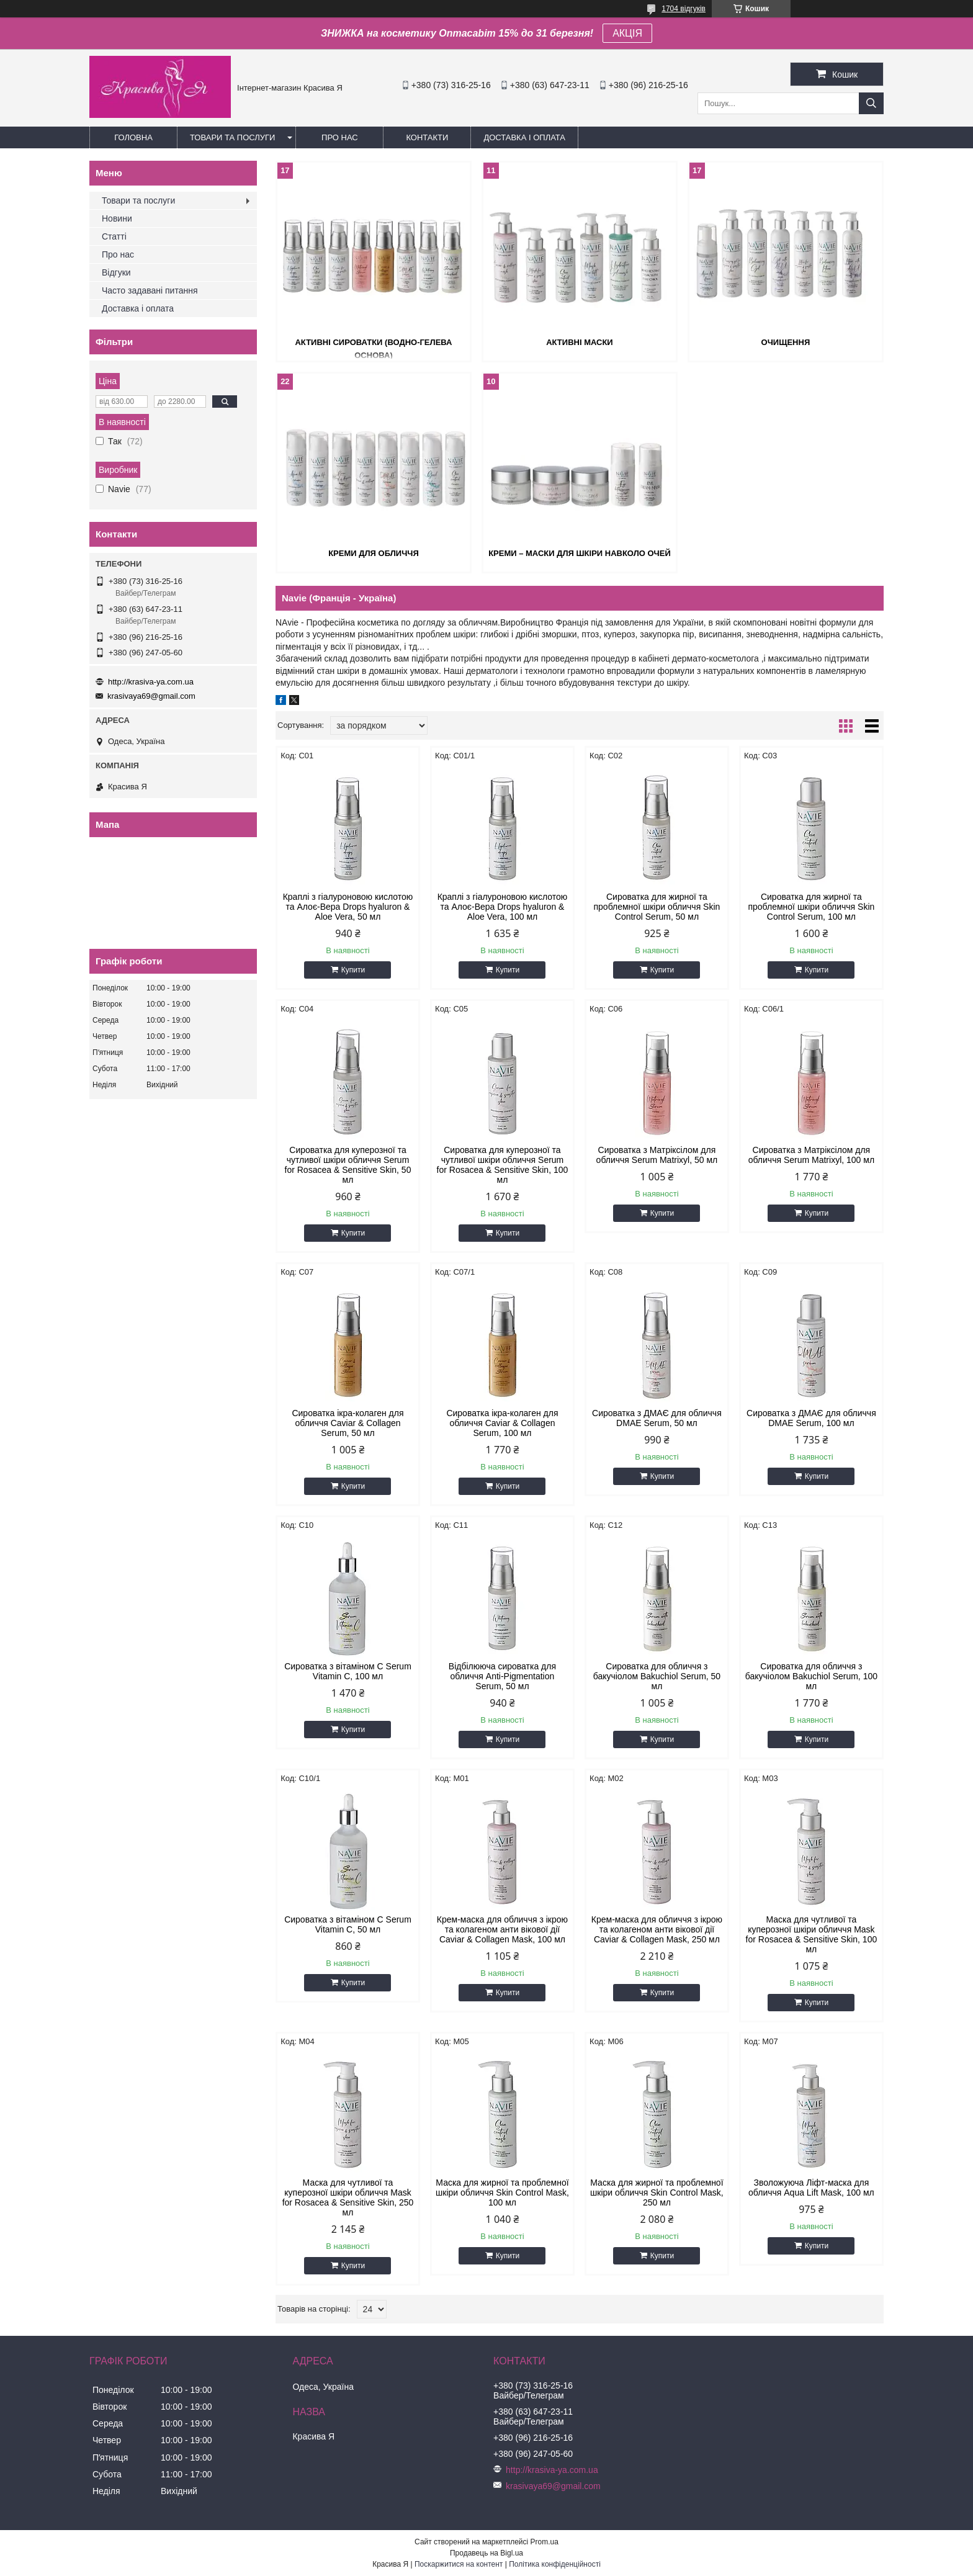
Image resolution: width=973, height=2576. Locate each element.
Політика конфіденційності (555, 2564)
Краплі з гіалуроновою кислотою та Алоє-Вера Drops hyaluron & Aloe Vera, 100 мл (502, 907)
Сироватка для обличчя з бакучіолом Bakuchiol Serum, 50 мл (656, 1676)
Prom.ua (544, 2542)
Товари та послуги (232, 137)
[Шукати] (871, 103)
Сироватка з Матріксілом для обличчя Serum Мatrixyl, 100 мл (811, 1155)
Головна (133, 137)
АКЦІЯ (627, 33)
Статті (114, 236)
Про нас (339, 137)
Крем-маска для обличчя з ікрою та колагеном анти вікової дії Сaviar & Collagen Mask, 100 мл (502, 1929)
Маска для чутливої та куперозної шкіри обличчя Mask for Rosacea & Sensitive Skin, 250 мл (348, 2197)
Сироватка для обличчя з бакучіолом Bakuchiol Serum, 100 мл (811, 1676)
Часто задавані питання (150, 290)
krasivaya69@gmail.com (151, 696)
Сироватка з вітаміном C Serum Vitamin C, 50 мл (347, 1924)
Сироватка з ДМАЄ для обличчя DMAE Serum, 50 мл (657, 1418)
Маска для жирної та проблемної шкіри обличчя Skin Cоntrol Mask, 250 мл (657, 2192)
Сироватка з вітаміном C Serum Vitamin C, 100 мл (347, 1671)
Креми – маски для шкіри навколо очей (579, 553)
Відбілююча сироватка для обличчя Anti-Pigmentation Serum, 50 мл (502, 1676)
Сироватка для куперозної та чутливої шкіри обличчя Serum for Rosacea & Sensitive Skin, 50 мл (348, 1165)
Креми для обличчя (373, 553)
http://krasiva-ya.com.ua (151, 681)
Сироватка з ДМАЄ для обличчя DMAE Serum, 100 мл (811, 1418)
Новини (117, 218)
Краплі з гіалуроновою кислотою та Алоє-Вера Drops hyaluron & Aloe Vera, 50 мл (348, 907)
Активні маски (579, 342)
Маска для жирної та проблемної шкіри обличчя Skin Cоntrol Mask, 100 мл (502, 2192)
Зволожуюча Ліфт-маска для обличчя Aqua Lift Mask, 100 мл (811, 2187)
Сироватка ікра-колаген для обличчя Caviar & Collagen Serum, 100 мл (502, 1423)
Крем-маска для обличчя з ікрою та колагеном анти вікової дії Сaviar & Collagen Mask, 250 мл (656, 1929)
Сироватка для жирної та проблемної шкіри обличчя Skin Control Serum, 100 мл (811, 907)
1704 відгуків (683, 8)
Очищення (785, 342)
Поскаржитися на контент (459, 2564)
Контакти (427, 137)
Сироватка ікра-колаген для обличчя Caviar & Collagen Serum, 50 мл (347, 1423)
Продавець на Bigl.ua (486, 2553)
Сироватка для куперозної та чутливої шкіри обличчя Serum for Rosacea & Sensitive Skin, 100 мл (502, 1165)
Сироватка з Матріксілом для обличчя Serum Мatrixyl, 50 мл (657, 1155)
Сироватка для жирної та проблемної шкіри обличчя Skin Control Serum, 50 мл (657, 907)
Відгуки (116, 272)
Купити (353, 970)
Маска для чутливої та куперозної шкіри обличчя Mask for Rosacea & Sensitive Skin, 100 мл (811, 1934)
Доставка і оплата (524, 137)
